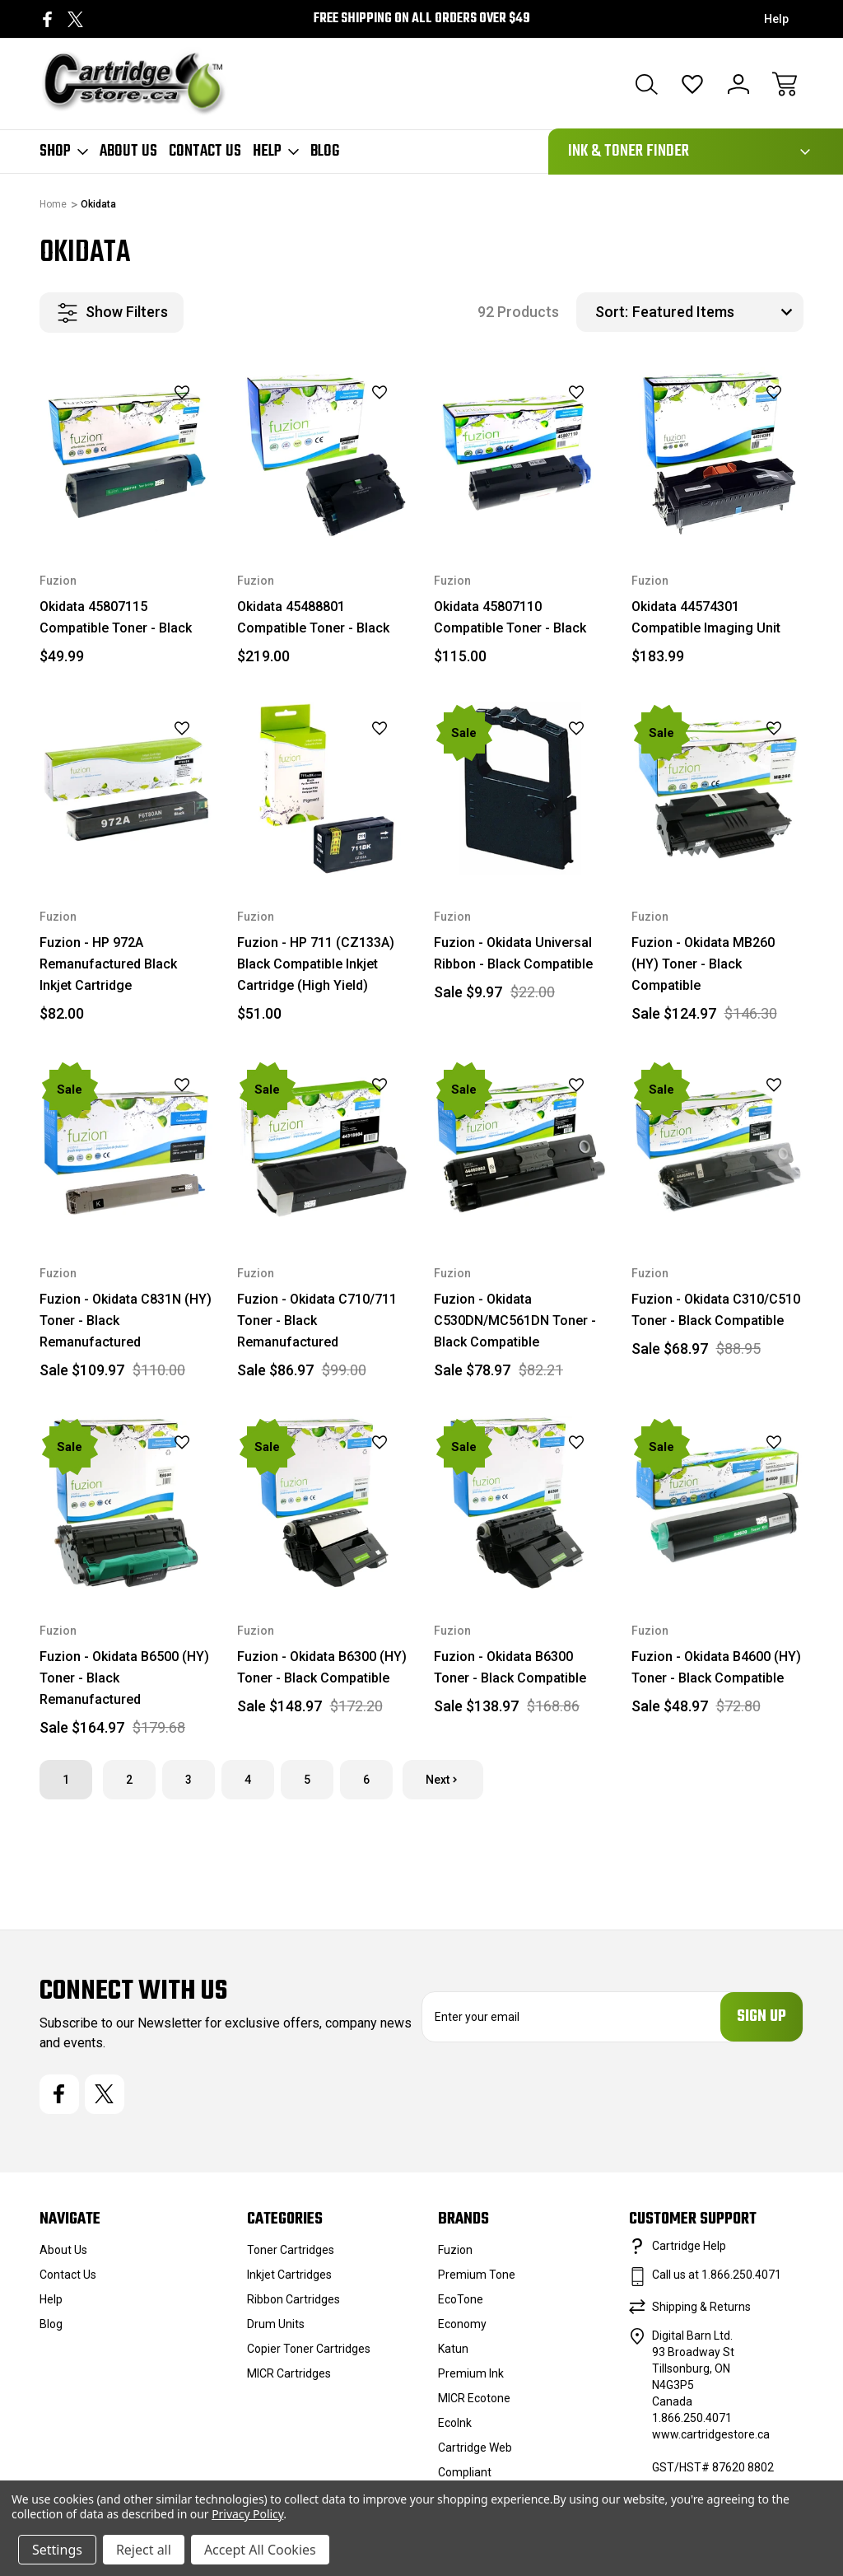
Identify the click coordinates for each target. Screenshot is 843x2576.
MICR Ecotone (474, 2398)
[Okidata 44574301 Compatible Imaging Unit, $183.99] (717, 453)
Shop (64, 151)
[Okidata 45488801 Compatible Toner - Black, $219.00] (323, 453)
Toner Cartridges (290, 2249)
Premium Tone (476, 2274)
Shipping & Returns (701, 2306)
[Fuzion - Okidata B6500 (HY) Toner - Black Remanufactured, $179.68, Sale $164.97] (126, 1502)
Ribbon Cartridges (293, 2299)
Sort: (611, 311)
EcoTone (460, 2299)
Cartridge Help (689, 2245)
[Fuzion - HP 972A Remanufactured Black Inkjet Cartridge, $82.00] (126, 788)
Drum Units (276, 2324)
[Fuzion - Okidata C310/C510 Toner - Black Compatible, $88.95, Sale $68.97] (717, 1146)
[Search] (646, 84)
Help (776, 19)
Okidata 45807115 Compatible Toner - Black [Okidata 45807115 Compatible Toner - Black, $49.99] (116, 617)
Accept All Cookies (260, 2550)
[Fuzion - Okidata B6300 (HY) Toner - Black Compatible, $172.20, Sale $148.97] (323, 1502)
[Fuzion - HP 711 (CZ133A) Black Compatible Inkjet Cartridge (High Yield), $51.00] (323, 788)
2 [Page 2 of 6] (129, 1779)
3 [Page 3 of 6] (188, 1779)
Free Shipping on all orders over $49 (422, 19)
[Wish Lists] (692, 84)
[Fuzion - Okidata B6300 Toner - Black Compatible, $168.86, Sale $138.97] (520, 1502)
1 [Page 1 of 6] (66, 1779)
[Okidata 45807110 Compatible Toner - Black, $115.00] (520, 453)
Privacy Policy (247, 2514)
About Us (128, 151)
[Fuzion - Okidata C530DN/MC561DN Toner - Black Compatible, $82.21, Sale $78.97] (520, 1146)
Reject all (143, 2550)
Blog (324, 151)
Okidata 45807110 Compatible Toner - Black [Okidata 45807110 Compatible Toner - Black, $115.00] (510, 617)
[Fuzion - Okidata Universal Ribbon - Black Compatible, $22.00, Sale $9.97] (520, 788)
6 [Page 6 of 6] (366, 1779)
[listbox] (715, 312)
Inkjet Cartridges (289, 2274)
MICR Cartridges (289, 2373)
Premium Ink (471, 2373)
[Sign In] (738, 84)
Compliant (464, 2472)
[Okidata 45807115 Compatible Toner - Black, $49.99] (126, 453)
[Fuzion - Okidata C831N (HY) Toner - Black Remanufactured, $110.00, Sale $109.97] (126, 1146)
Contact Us (205, 151)
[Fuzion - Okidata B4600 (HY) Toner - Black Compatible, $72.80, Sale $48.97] (717, 1502)
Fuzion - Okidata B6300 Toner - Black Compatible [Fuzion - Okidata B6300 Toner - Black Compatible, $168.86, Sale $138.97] (510, 1667)
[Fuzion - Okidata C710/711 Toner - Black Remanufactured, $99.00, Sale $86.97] (323, 1146)
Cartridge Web (475, 2447)
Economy (462, 2324)
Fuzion (455, 2249)
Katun (453, 2348)
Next (443, 1780)
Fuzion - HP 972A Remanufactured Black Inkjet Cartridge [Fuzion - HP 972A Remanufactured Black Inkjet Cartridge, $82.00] (108, 964)
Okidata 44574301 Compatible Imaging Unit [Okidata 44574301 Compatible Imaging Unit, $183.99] (705, 617)
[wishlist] (161, 393)
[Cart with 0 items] (784, 84)
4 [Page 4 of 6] (248, 1779)
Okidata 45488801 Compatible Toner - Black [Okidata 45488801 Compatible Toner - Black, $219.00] (313, 617)
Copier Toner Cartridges (308, 2348)
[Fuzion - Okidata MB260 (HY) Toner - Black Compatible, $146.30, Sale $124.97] (717, 788)
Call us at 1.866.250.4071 (716, 2274)
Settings (57, 2550)
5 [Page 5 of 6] (307, 1779)
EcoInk (455, 2422)
